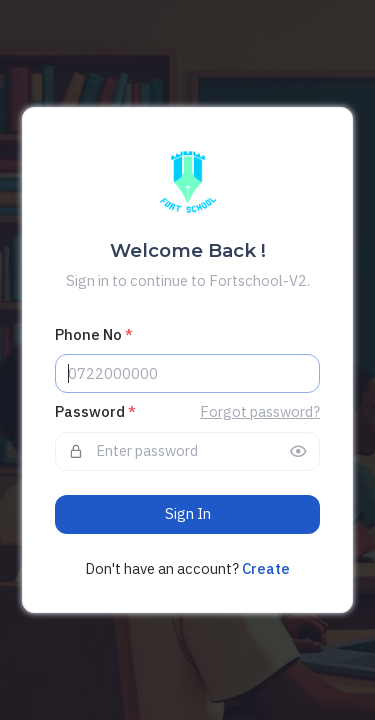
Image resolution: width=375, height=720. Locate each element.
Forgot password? (260, 411)
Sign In (188, 513)
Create (266, 568)
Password (95, 411)
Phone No (94, 334)
